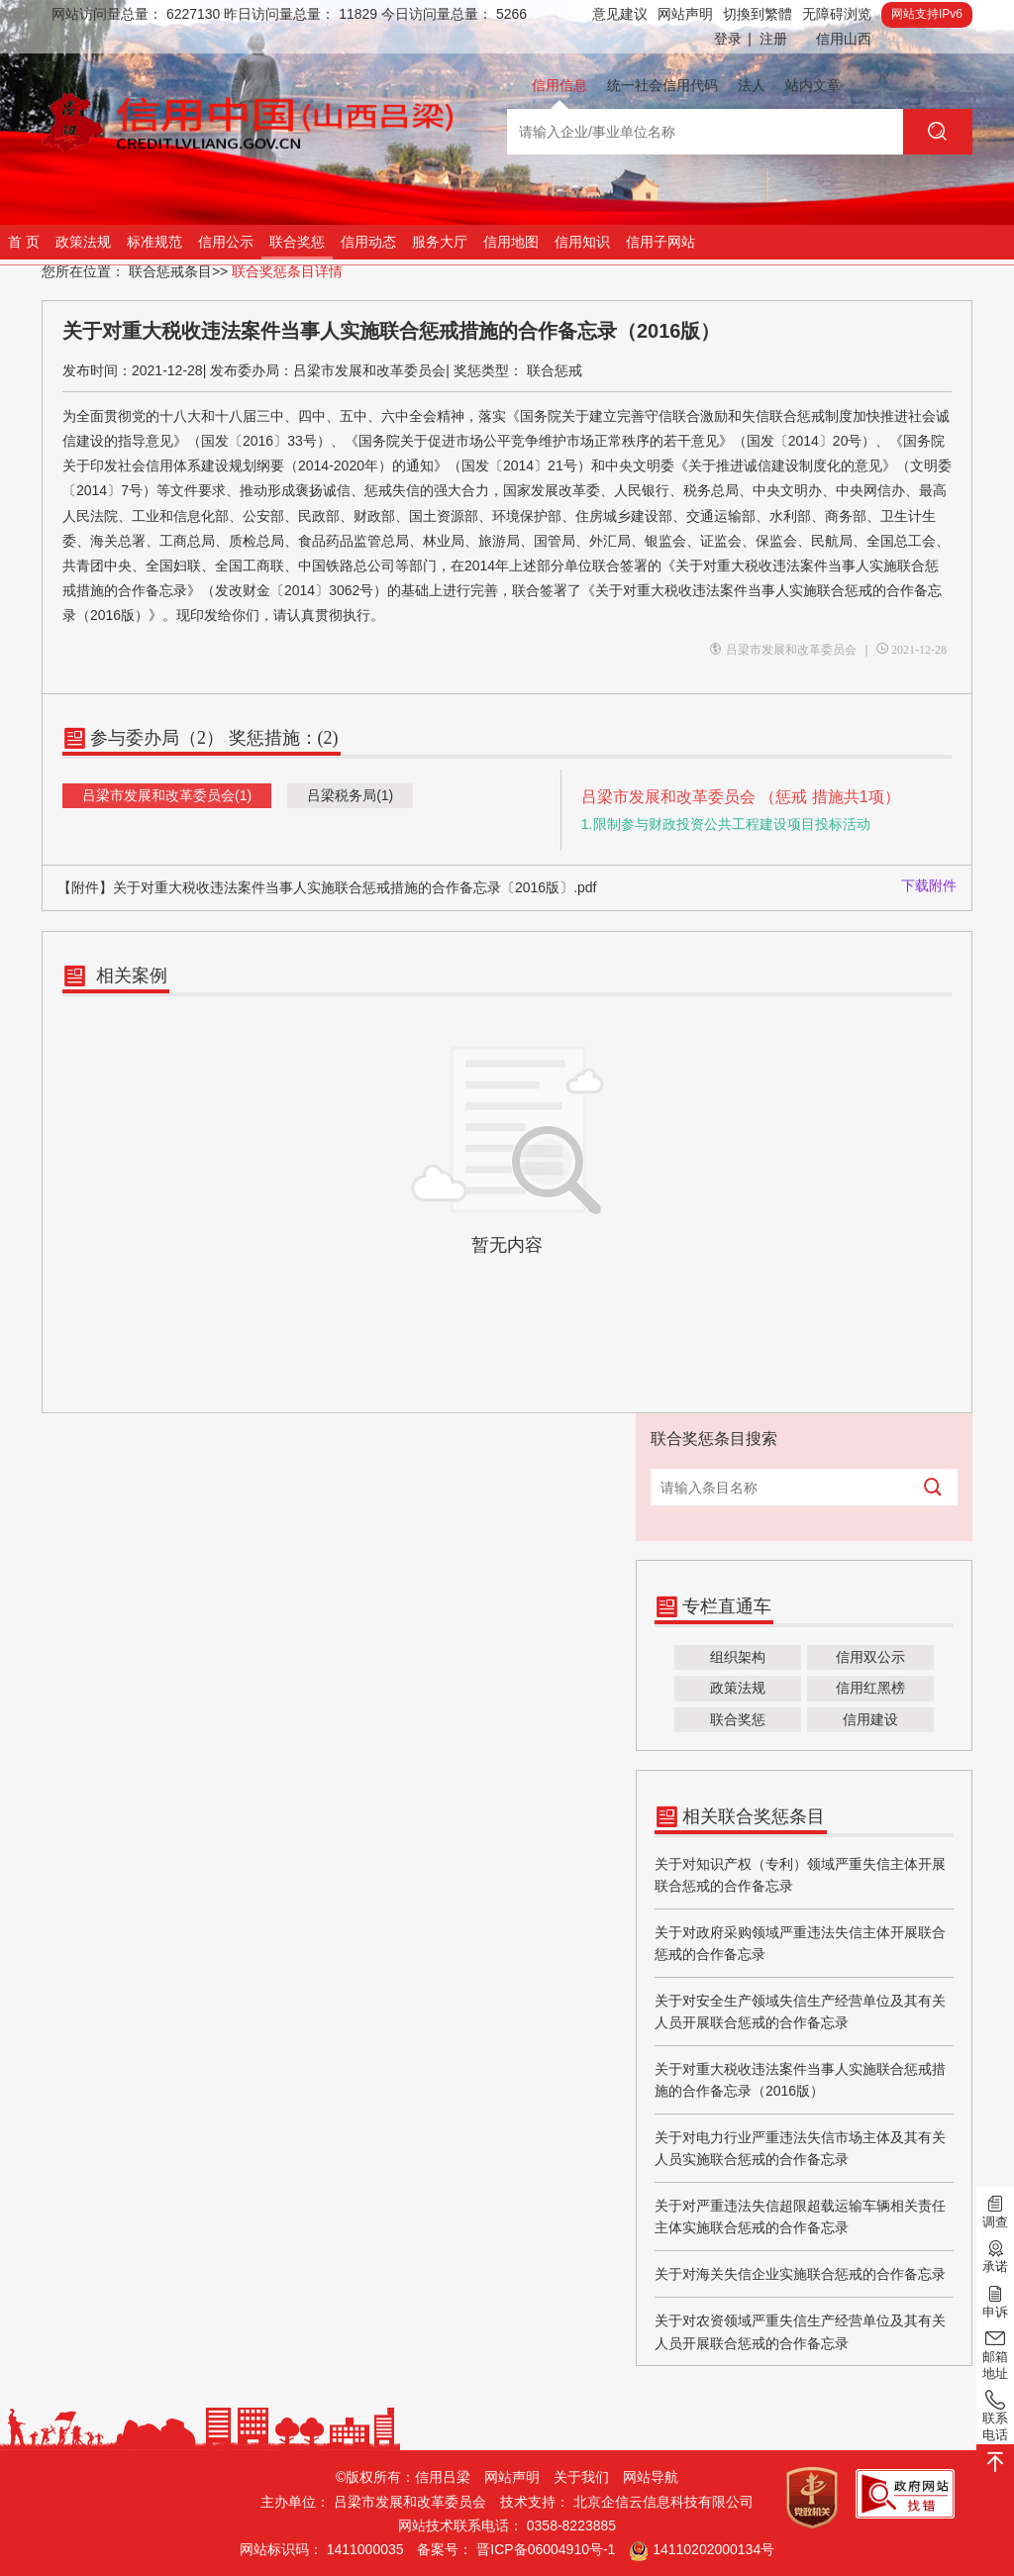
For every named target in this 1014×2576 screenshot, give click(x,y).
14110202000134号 (713, 2549)
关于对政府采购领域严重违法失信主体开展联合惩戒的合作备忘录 (800, 1943)
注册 (773, 39)
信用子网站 (660, 242)
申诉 (995, 2299)
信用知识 (582, 242)
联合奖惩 (297, 242)
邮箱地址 (995, 2353)
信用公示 (226, 242)
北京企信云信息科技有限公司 (663, 2502)
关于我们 (581, 2477)
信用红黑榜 (870, 1688)
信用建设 (870, 1719)
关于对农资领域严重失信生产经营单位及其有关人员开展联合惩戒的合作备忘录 (800, 2331)
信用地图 (511, 242)
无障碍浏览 (836, 14)
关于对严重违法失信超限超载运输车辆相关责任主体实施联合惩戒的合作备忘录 (800, 2216)
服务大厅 (439, 242)
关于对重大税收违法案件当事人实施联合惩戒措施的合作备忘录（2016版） (800, 2080)
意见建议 (620, 14)
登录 (733, 39)
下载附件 (929, 885)
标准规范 (154, 242)
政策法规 (83, 242)
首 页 (24, 242)
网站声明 (685, 14)
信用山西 (843, 39)
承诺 (995, 2255)
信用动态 (368, 242)
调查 (995, 2210)
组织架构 (737, 1657)
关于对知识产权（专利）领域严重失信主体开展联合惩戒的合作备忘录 (800, 1875)
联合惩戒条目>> (178, 271)
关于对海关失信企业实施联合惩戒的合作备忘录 (800, 2274)
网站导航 (650, 2477)
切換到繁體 (757, 14)
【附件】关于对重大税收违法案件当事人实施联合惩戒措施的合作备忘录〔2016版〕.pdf (327, 887)
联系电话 (995, 2415)
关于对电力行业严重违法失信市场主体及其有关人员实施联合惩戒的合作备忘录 (800, 2148)
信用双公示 (870, 1657)
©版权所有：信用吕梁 (403, 2477)
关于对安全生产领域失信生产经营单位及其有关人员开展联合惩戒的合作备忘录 (800, 2011)
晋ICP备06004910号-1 (545, 2549)
